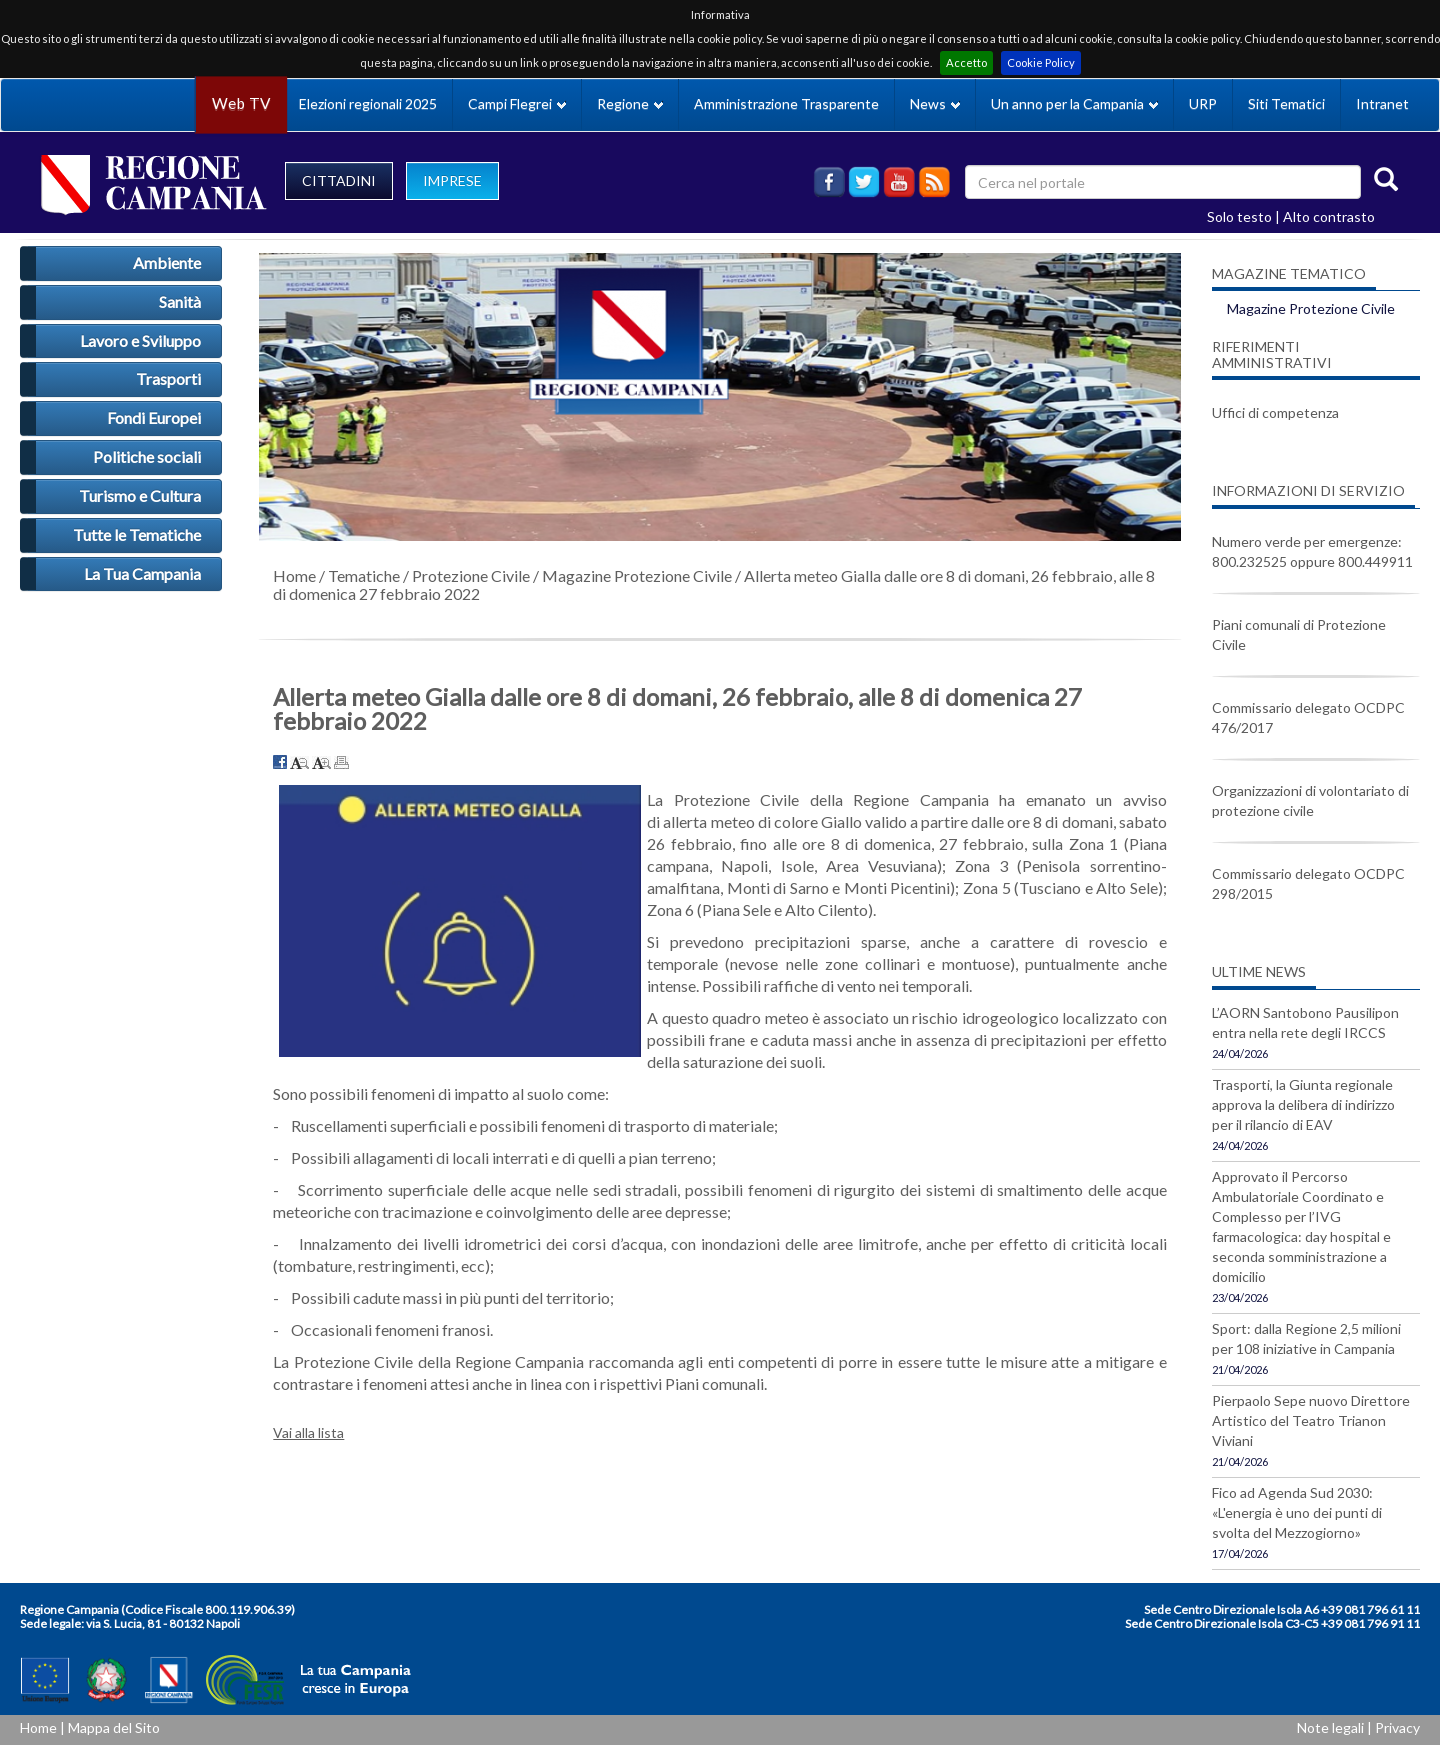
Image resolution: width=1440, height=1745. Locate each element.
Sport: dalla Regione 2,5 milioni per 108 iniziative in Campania (1306, 1338)
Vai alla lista (308, 1432)
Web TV (241, 103)
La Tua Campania (142, 573)
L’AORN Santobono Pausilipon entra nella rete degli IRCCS (1305, 1022)
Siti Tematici (1286, 103)
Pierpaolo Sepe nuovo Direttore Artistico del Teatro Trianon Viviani (1311, 1420)
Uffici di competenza (1275, 412)
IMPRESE (452, 180)
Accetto (966, 62)
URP (1203, 103)
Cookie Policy (1041, 62)
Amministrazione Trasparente (786, 103)
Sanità (180, 301)
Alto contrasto (1329, 216)
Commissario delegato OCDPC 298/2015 (1308, 883)
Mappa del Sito (114, 1727)
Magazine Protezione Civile (637, 575)
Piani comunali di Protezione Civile (1299, 634)
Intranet (1382, 103)
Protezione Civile (471, 575)
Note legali (1330, 1727)
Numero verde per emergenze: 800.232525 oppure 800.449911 (1312, 551)
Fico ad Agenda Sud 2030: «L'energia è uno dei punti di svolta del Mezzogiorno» (1297, 1512)
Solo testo (1239, 216)
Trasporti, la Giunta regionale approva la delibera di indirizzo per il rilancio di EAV (1303, 1104)
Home (294, 575)
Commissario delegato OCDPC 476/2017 (1308, 717)
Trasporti (168, 378)
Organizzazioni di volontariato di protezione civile (1310, 800)
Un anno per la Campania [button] (1074, 103)
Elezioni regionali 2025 (368, 103)
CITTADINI (339, 180)
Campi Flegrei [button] (517, 103)
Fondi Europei (154, 417)
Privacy (1397, 1727)
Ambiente (167, 262)
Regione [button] (630, 103)
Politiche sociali (147, 456)
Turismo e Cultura (140, 495)
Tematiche (364, 575)
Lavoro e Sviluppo (140, 340)
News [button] (935, 103)
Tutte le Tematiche (137, 534)
